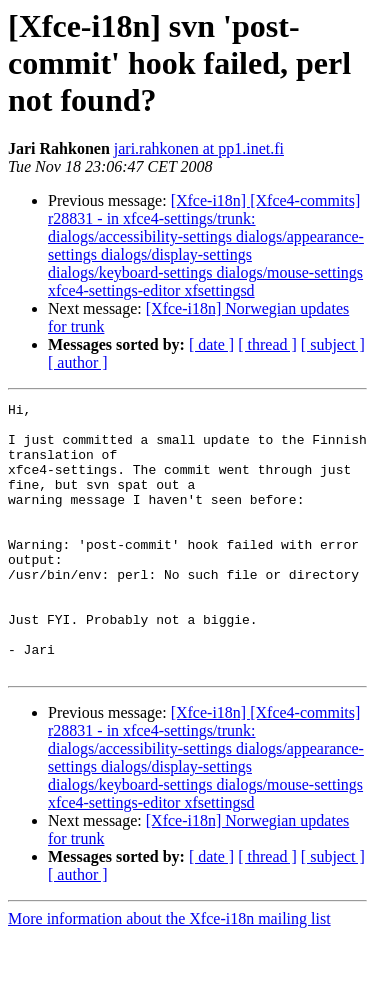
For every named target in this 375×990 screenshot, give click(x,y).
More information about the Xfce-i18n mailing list (169, 972)
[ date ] (211, 344)
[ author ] (78, 362)
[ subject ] (333, 344)
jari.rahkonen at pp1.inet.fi (199, 148)
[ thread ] (267, 344)
